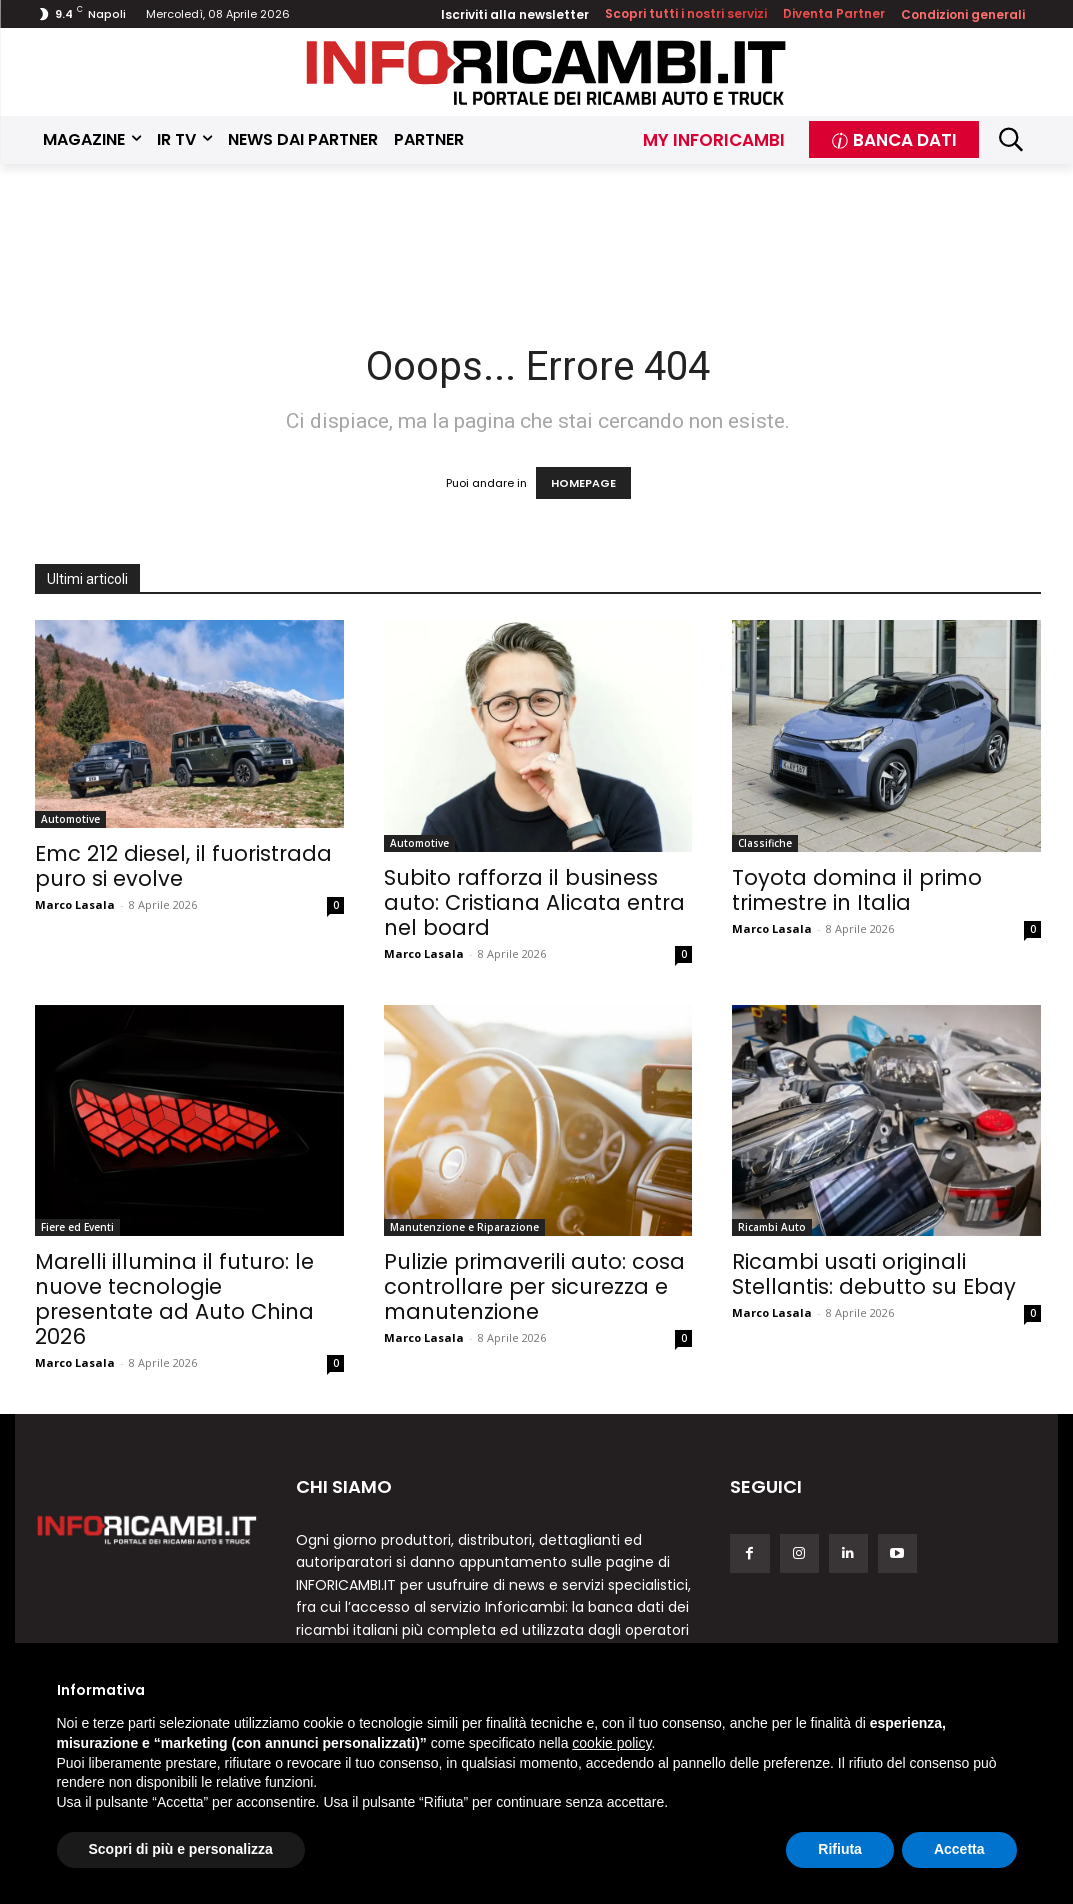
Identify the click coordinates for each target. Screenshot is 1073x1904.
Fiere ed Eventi (77, 1227)
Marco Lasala (75, 904)
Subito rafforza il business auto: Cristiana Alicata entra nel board (534, 902)
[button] (1010, 139)
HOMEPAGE (583, 483)
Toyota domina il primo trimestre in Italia (857, 890)
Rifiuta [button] (840, 1849)
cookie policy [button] (611, 1743)
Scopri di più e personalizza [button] (181, 1849)
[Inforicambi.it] (546, 72)
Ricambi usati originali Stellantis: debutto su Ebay (874, 1274)
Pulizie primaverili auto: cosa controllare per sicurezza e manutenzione (534, 1286)
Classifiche (765, 843)
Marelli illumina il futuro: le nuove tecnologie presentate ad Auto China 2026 (174, 1299)
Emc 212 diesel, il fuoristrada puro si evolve (183, 866)
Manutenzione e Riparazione (464, 1227)
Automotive (70, 819)
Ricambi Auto (772, 1227)
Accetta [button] (959, 1849)
